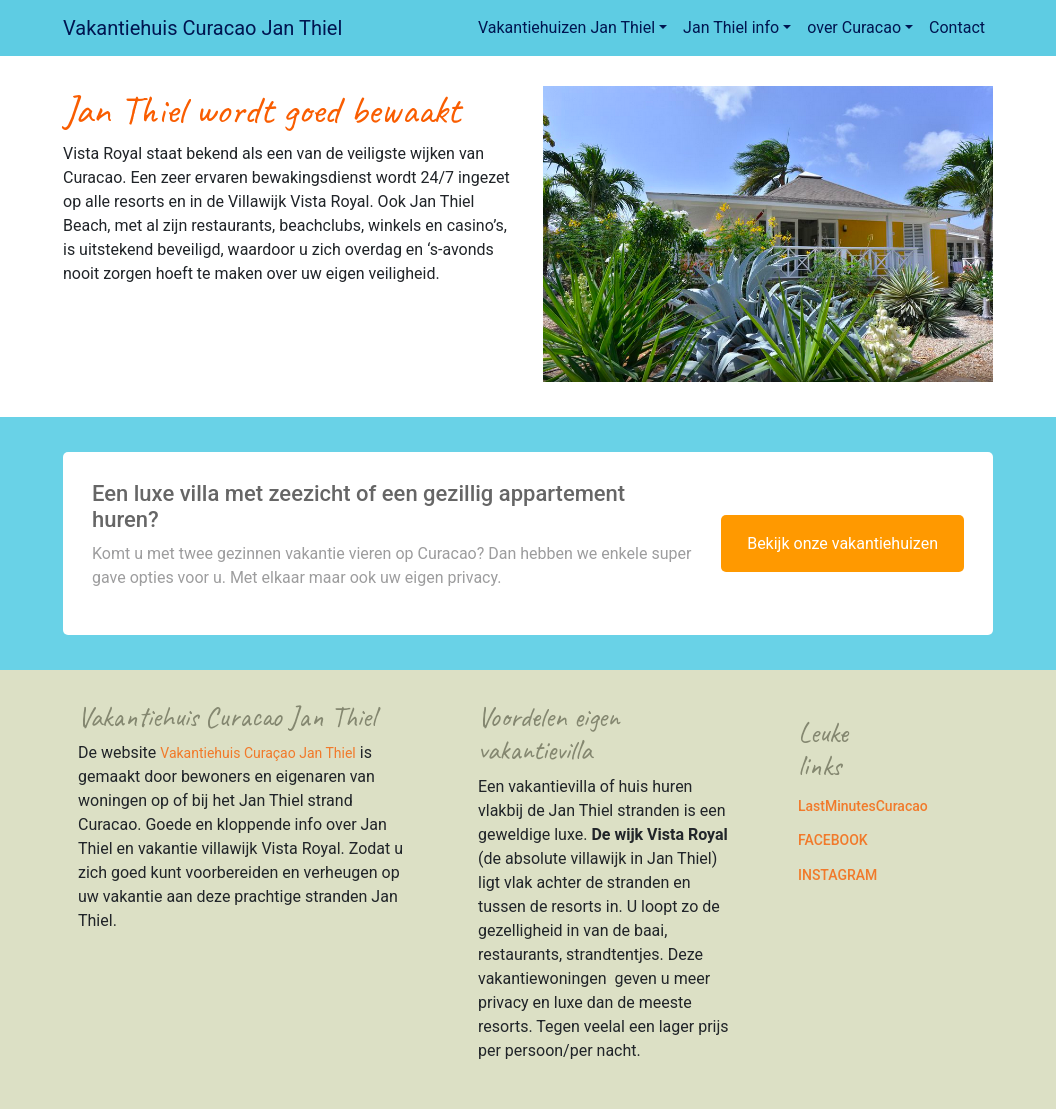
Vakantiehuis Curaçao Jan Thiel (257, 753)
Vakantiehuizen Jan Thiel (566, 27)
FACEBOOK (833, 840)
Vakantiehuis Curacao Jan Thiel (202, 28)
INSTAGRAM (837, 875)
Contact (957, 27)
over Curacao (854, 27)
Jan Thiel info (731, 27)
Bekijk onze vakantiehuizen (842, 543)
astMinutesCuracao (867, 806)
